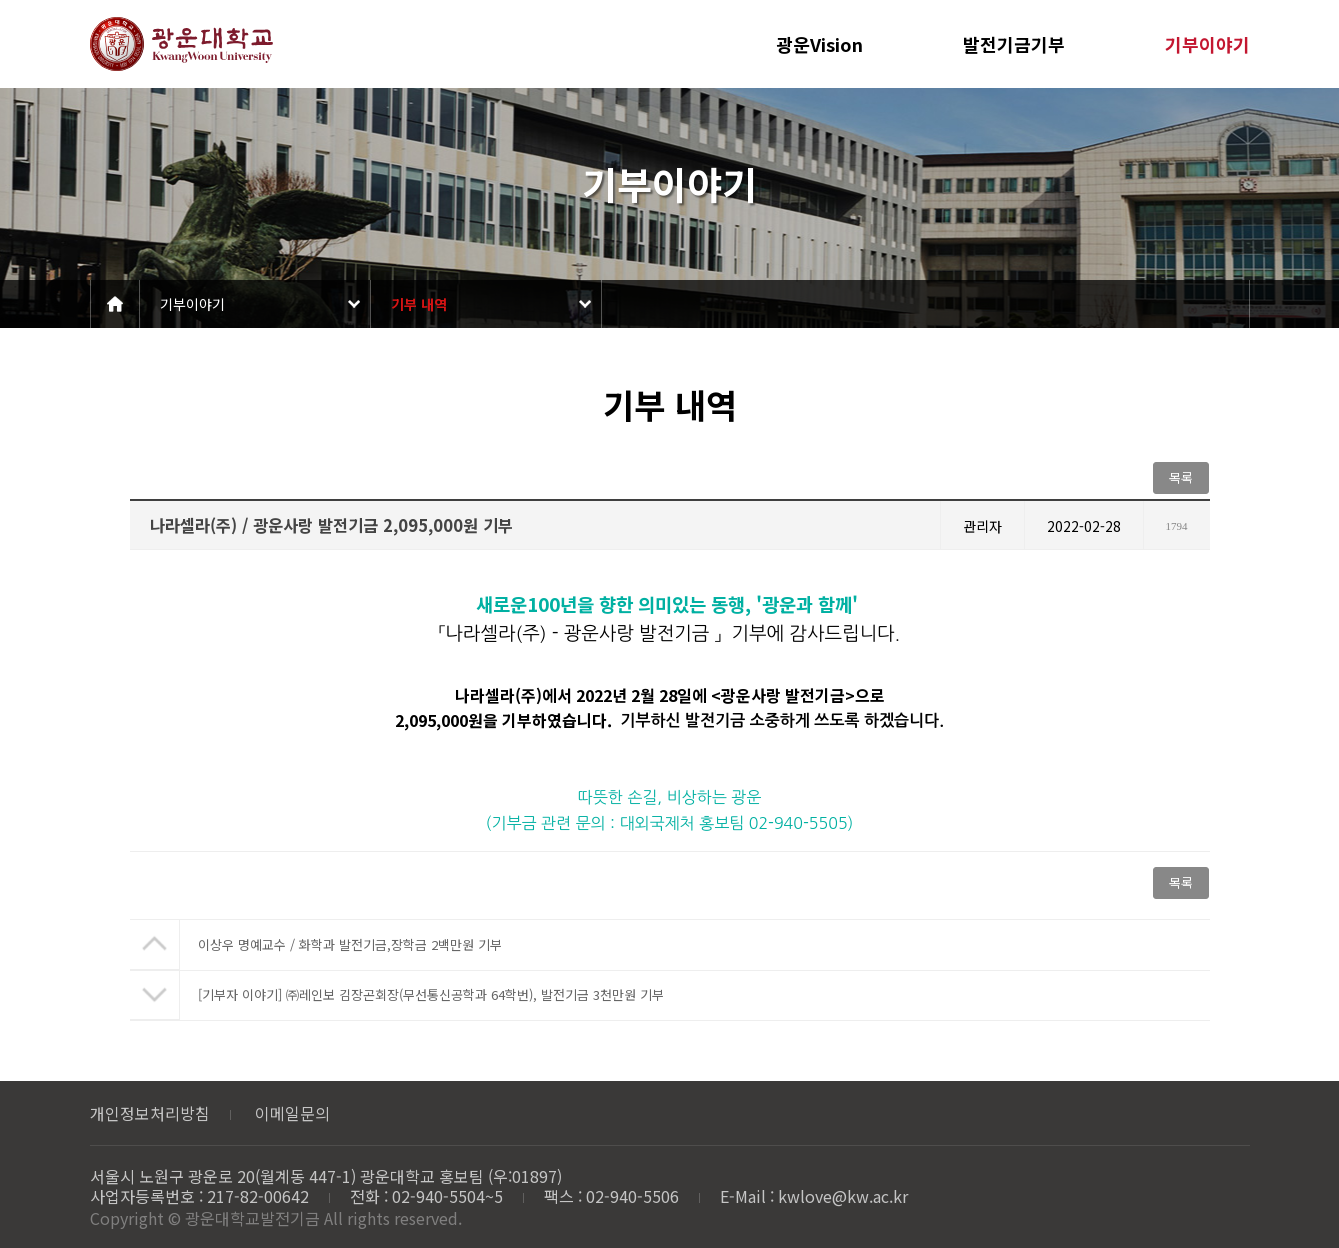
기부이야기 (1207, 44)
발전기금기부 (1014, 44)
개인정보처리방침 (150, 1113)
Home (115, 304)
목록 (1181, 477)
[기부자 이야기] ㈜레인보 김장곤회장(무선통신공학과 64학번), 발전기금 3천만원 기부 (431, 994)
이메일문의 (292, 1113)
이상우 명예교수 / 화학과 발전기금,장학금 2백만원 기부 (350, 944)
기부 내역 (419, 304)
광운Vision (819, 44)
